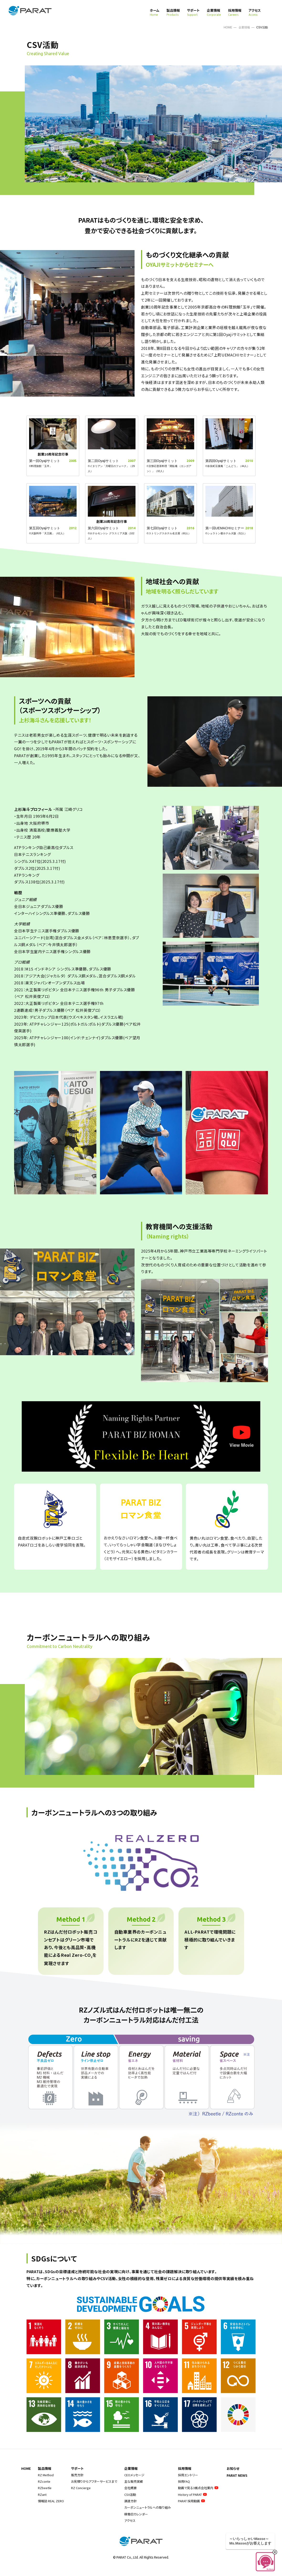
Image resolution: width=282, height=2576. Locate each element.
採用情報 (234, 12)
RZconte (44, 2481)
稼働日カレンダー (136, 2514)
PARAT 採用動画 (192, 2501)
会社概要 (130, 2488)
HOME (228, 27)
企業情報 (214, 12)
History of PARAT (193, 2494)
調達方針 (130, 2501)
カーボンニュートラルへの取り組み (147, 2507)
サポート (193, 12)
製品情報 (173, 12)
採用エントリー (188, 2475)
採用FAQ (184, 2481)
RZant (42, 2494)
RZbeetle (45, 2488)
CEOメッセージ (134, 2475)
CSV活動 (130, 2494)
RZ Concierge (81, 2488)
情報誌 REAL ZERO (51, 2501)
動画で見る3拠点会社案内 (198, 2488)
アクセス (255, 12)
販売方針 (77, 2475)
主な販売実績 (133, 2481)
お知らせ (233, 2468)
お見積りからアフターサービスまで (94, 2481)
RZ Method (46, 2475)
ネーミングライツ (141, 1437)
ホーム (154, 12)
